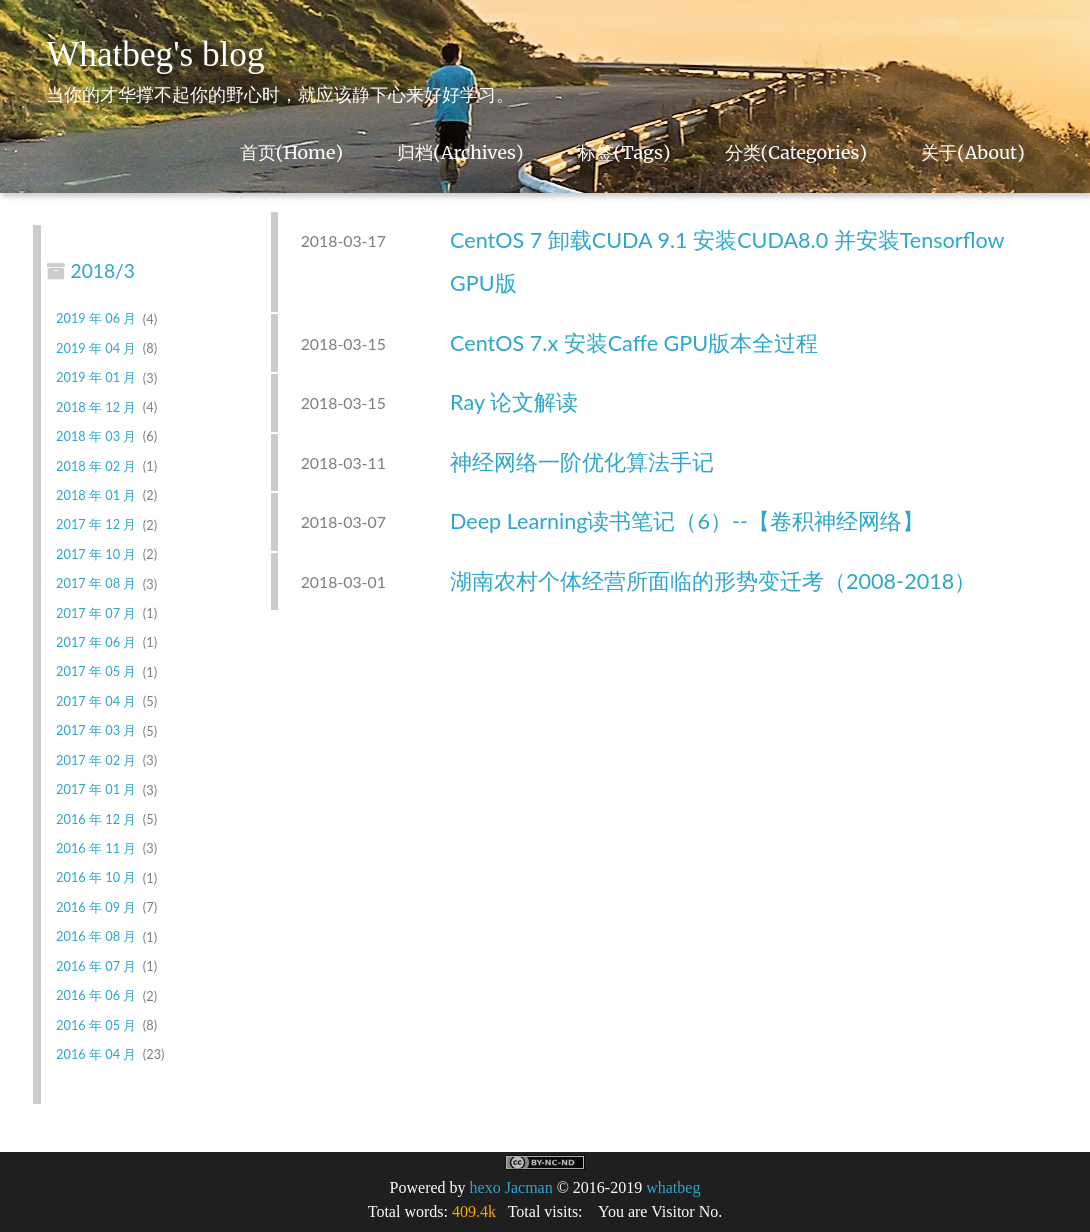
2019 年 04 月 (96, 348)
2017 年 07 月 (96, 613)
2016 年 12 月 (96, 819)
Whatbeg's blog (155, 54)
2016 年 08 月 (96, 937)
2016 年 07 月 (96, 966)
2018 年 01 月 (96, 495)
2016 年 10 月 (96, 878)
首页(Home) (291, 152)
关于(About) (973, 152)
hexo (485, 1187)
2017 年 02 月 (96, 760)
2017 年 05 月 (96, 672)
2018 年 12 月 (96, 407)
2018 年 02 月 (96, 466)
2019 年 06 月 (96, 319)
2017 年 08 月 (96, 584)
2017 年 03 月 (96, 731)
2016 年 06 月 (96, 996)
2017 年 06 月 (96, 642)
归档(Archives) (460, 152)
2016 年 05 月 (96, 1025)
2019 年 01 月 (96, 378)
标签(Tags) (624, 152)
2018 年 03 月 (96, 436)
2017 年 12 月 (96, 525)
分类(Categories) (796, 152)
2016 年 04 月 (96, 1054)
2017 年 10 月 (96, 554)
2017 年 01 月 (96, 790)
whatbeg (673, 1187)
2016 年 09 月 (96, 907)
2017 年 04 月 (96, 701)
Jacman (529, 1187)
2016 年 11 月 (96, 848)
